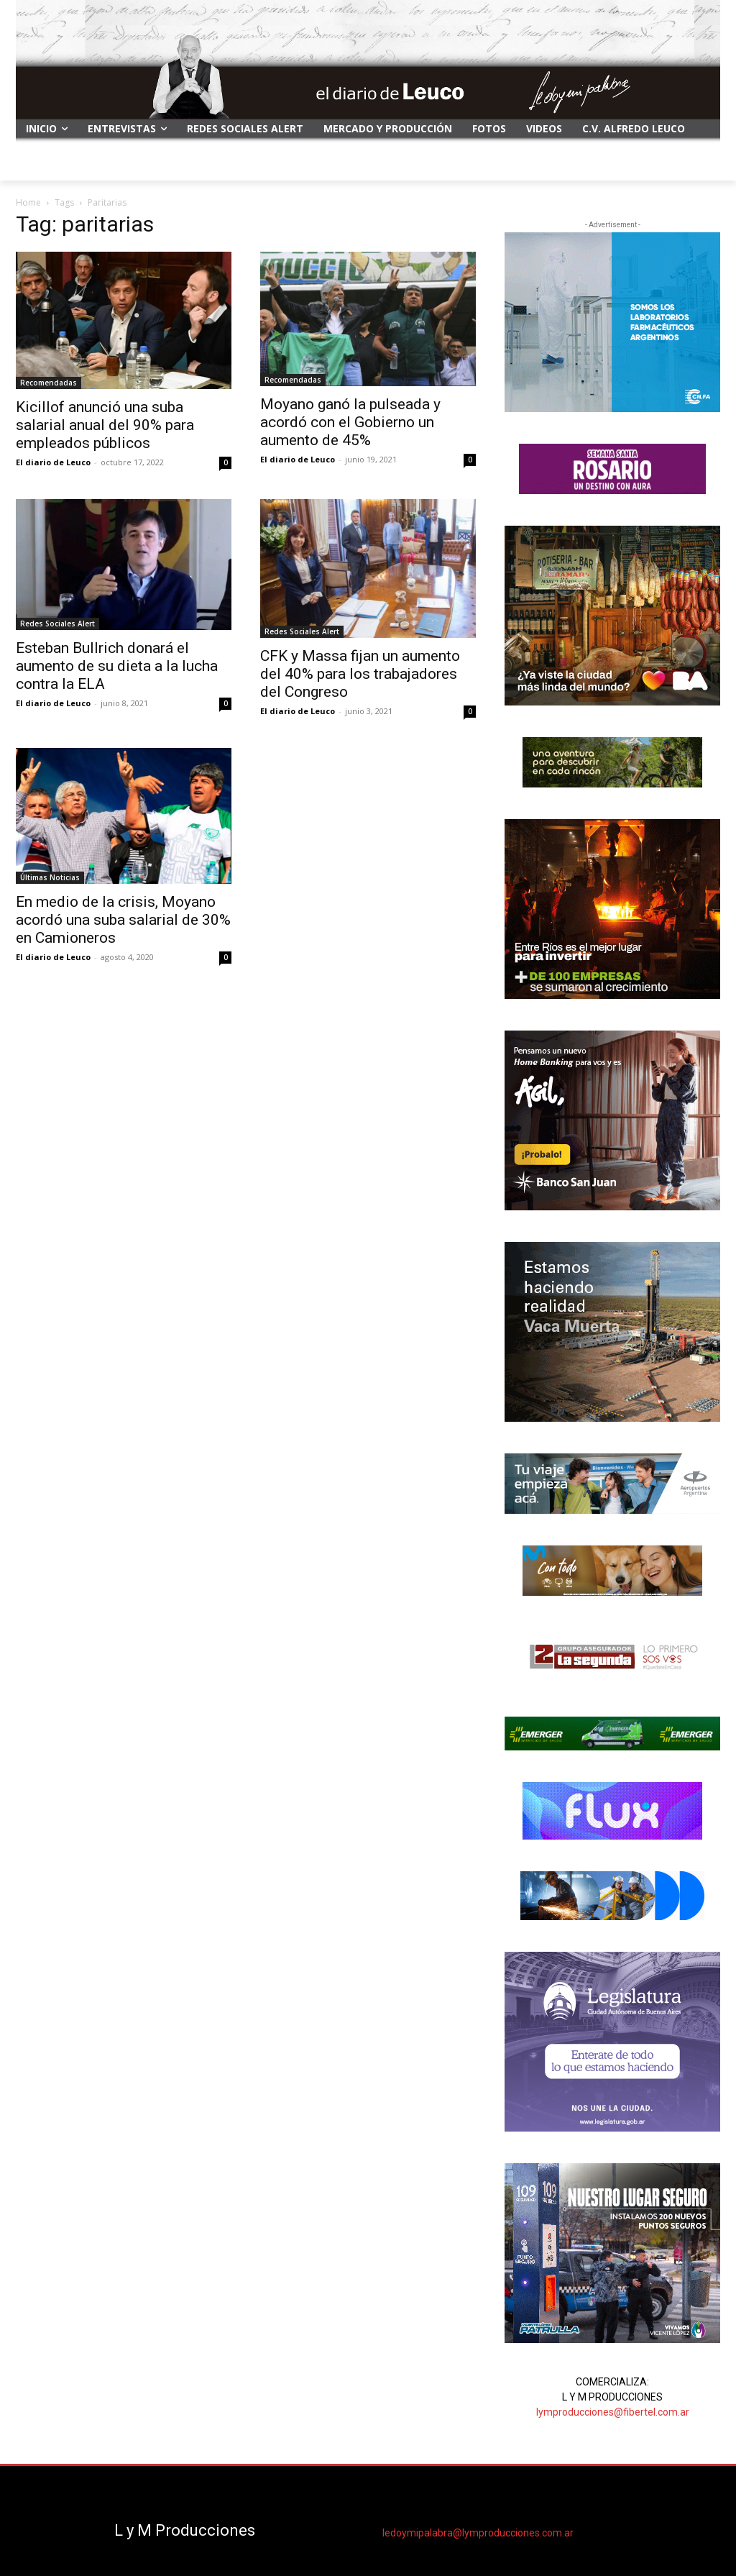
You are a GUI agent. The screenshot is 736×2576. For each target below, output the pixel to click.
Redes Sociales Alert (57, 623)
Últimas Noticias (50, 877)
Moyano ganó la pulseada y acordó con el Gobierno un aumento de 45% (350, 422)
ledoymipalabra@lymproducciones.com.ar (478, 2533)
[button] (703, 163)
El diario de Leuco (53, 462)
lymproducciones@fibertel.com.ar (612, 2412)
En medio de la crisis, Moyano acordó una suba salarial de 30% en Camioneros (123, 919)
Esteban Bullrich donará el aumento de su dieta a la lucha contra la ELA (117, 666)
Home (28, 202)
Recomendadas (48, 383)
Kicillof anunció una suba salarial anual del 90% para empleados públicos (105, 425)
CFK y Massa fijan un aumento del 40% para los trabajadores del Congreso (360, 673)
